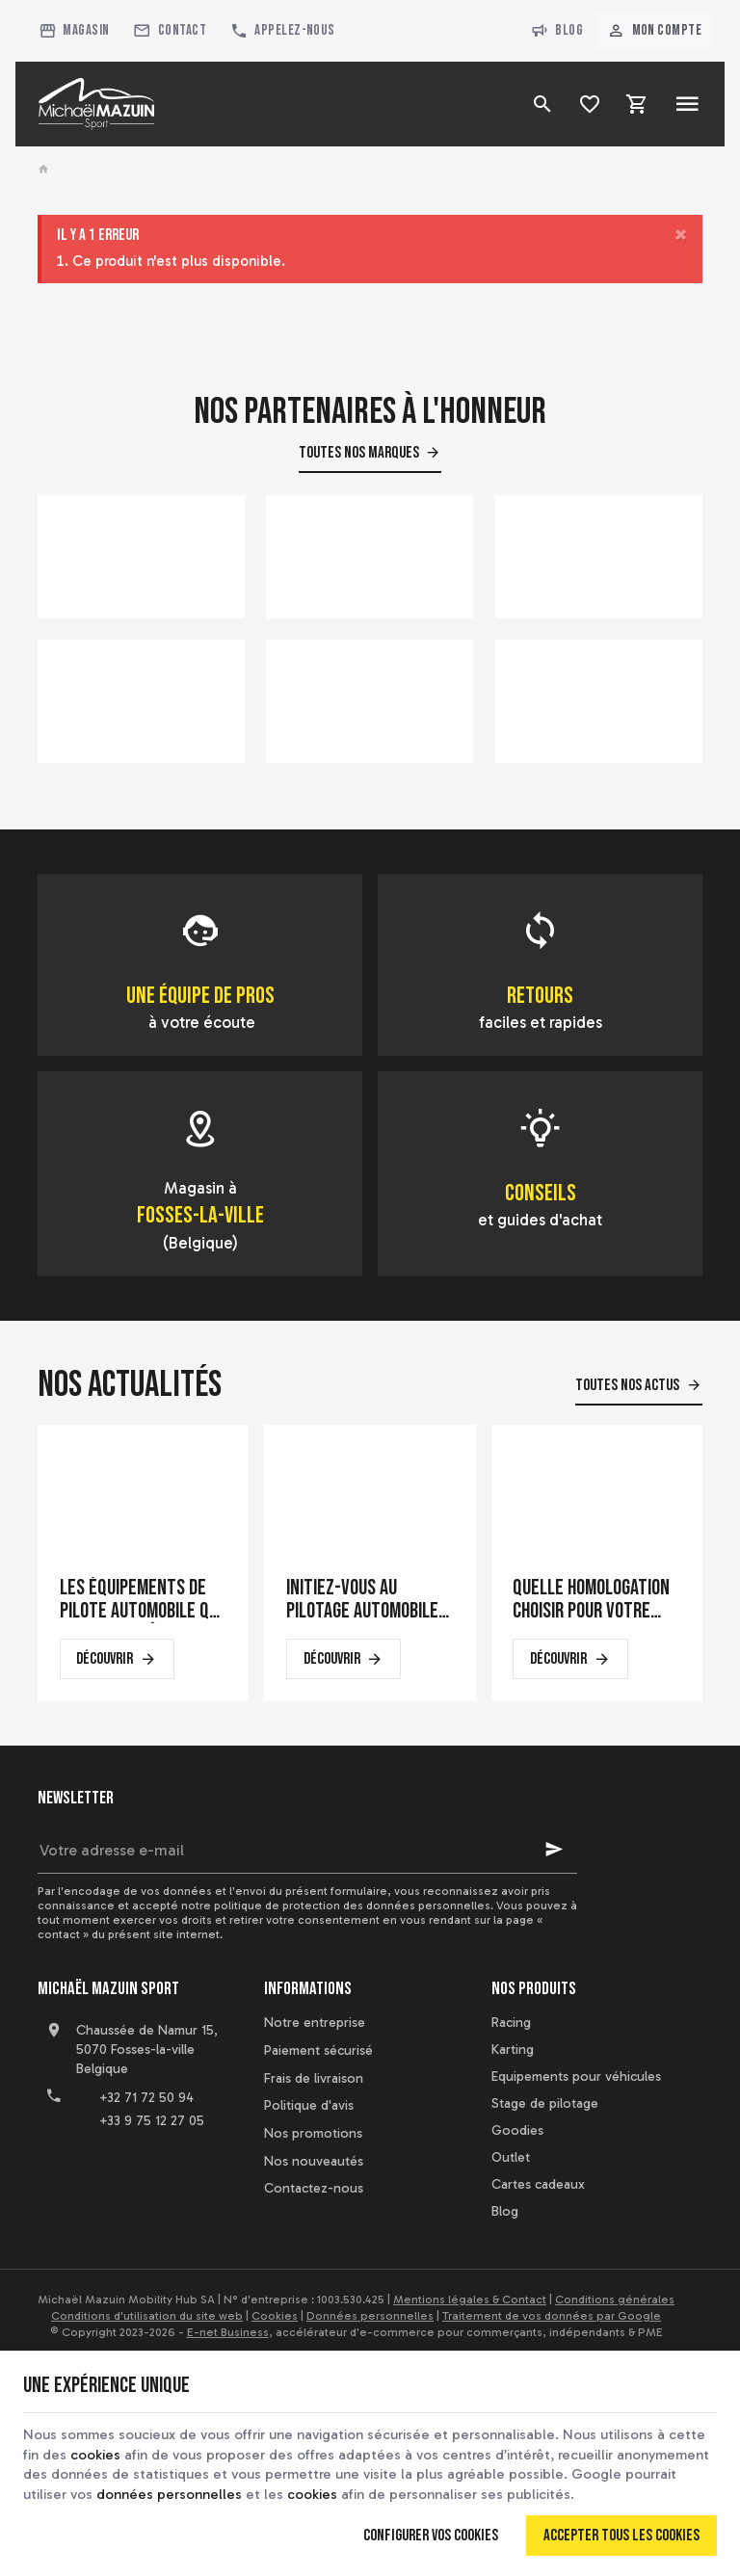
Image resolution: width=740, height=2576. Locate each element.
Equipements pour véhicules (576, 2076)
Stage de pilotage (544, 2103)
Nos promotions (313, 2133)
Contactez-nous (313, 2188)
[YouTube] (97, 2169)
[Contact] (169, 31)
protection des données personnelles (386, 1905)
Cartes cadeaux (538, 2184)
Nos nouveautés (313, 2161)
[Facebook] (55, 2169)
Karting (512, 2049)
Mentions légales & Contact (469, 2299)
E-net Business (228, 2332)
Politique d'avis (309, 2105)
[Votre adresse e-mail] (307, 1850)
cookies (97, 2451)
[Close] (681, 235)
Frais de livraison (313, 2078)
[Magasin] (74, 31)
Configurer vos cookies (430, 2533)
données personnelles (282, 2492)
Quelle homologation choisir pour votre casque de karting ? (591, 1600)
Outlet (510, 2157)
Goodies (517, 2130)
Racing (511, 2022)
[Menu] (687, 104)
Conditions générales (614, 2299)
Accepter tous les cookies (621, 2533)
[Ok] (554, 1850)
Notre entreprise (314, 2022)
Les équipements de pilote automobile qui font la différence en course (141, 1600)
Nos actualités (130, 1384)
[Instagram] (139, 2169)
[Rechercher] (543, 104)
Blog (557, 31)
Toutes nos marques (359, 452)
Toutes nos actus (627, 1385)
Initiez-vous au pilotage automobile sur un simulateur (362, 1600)
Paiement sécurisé (318, 2050)
